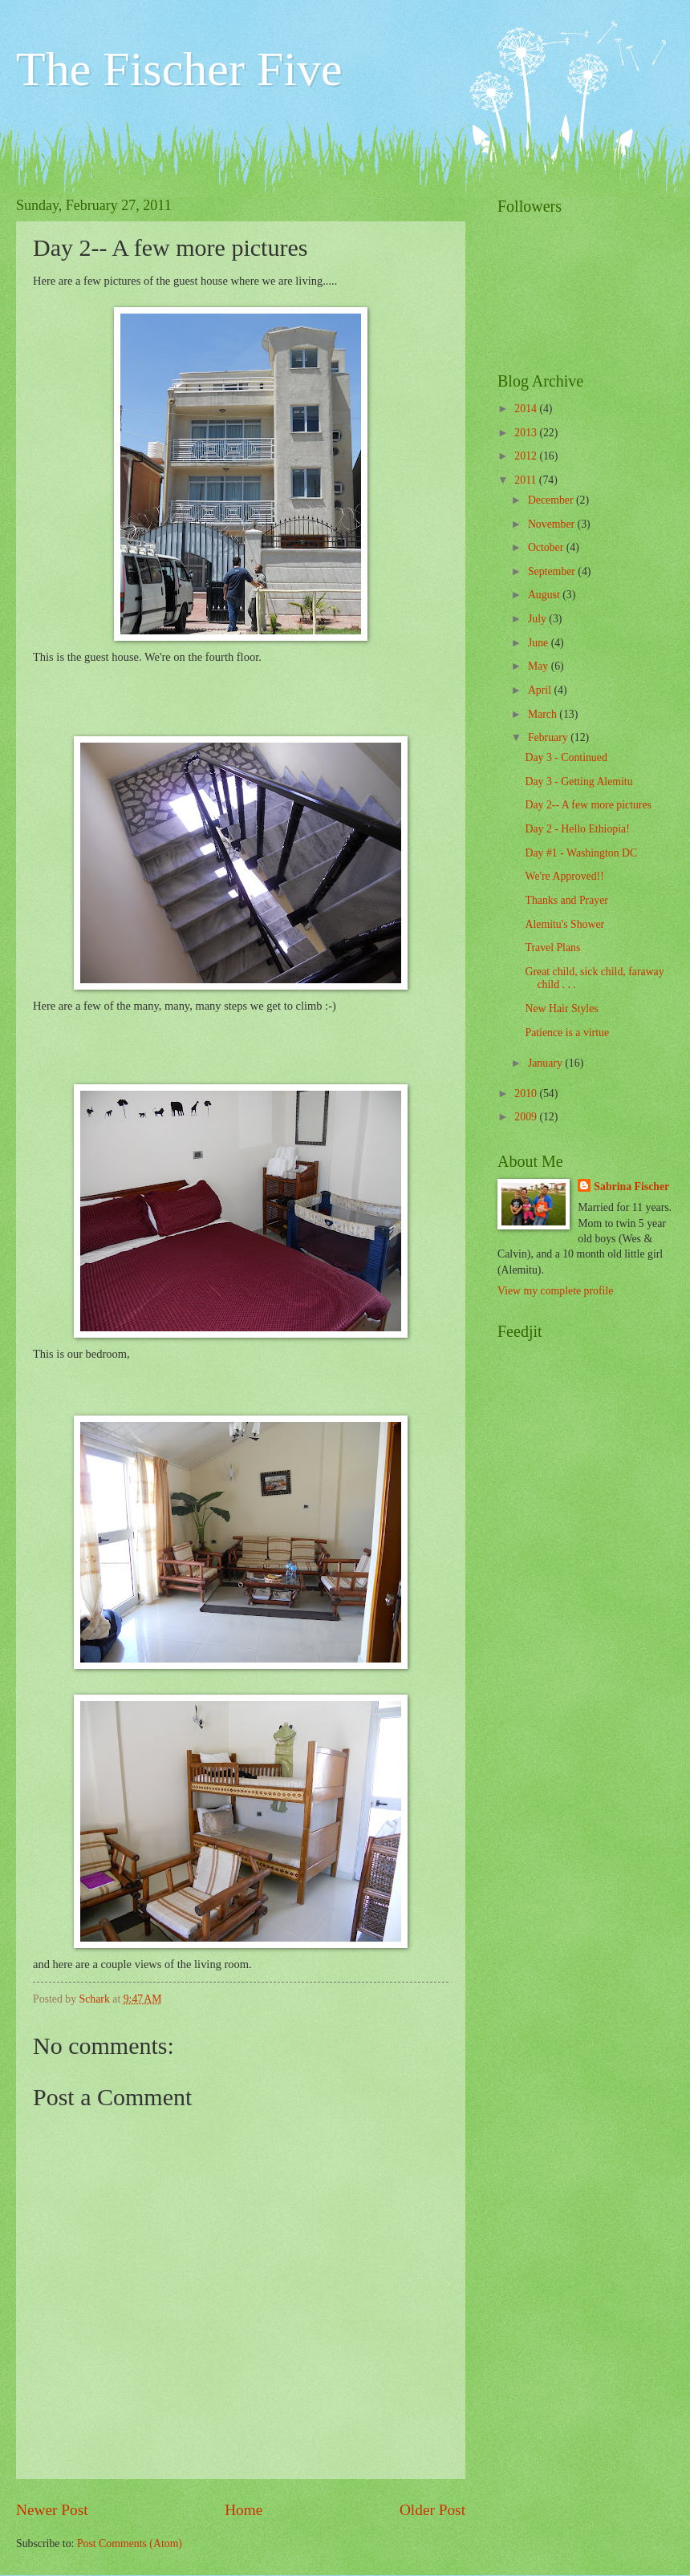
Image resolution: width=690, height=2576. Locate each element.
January (546, 1063)
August (545, 595)
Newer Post (52, 2509)
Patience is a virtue (567, 1033)
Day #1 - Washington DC (581, 853)
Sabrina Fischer (631, 1187)
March (543, 714)
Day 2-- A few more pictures (588, 805)
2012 (526, 456)
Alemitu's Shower (564, 924)
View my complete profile (555, 1291)
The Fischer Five (179, 69)
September (553, 571)
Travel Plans (552, 948)
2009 (526, 1117)
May (539, 666)
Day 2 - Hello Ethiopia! (577, 829)
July (538, 619)
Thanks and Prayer (566, 900)
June (539, 643)
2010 (526, 1094)
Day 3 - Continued (566, 757)
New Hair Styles (561, 1008)
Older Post (432, 2509)
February (549, 737)
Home (243, 2509)
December (552, 500)
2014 (526, 409)
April (541, 690)
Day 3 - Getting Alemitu (578, 782)
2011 (526, 480)
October (547, 547)
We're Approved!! (564, 876)
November (553, 524)
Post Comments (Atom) (129, 2544)
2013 (526, 433)
